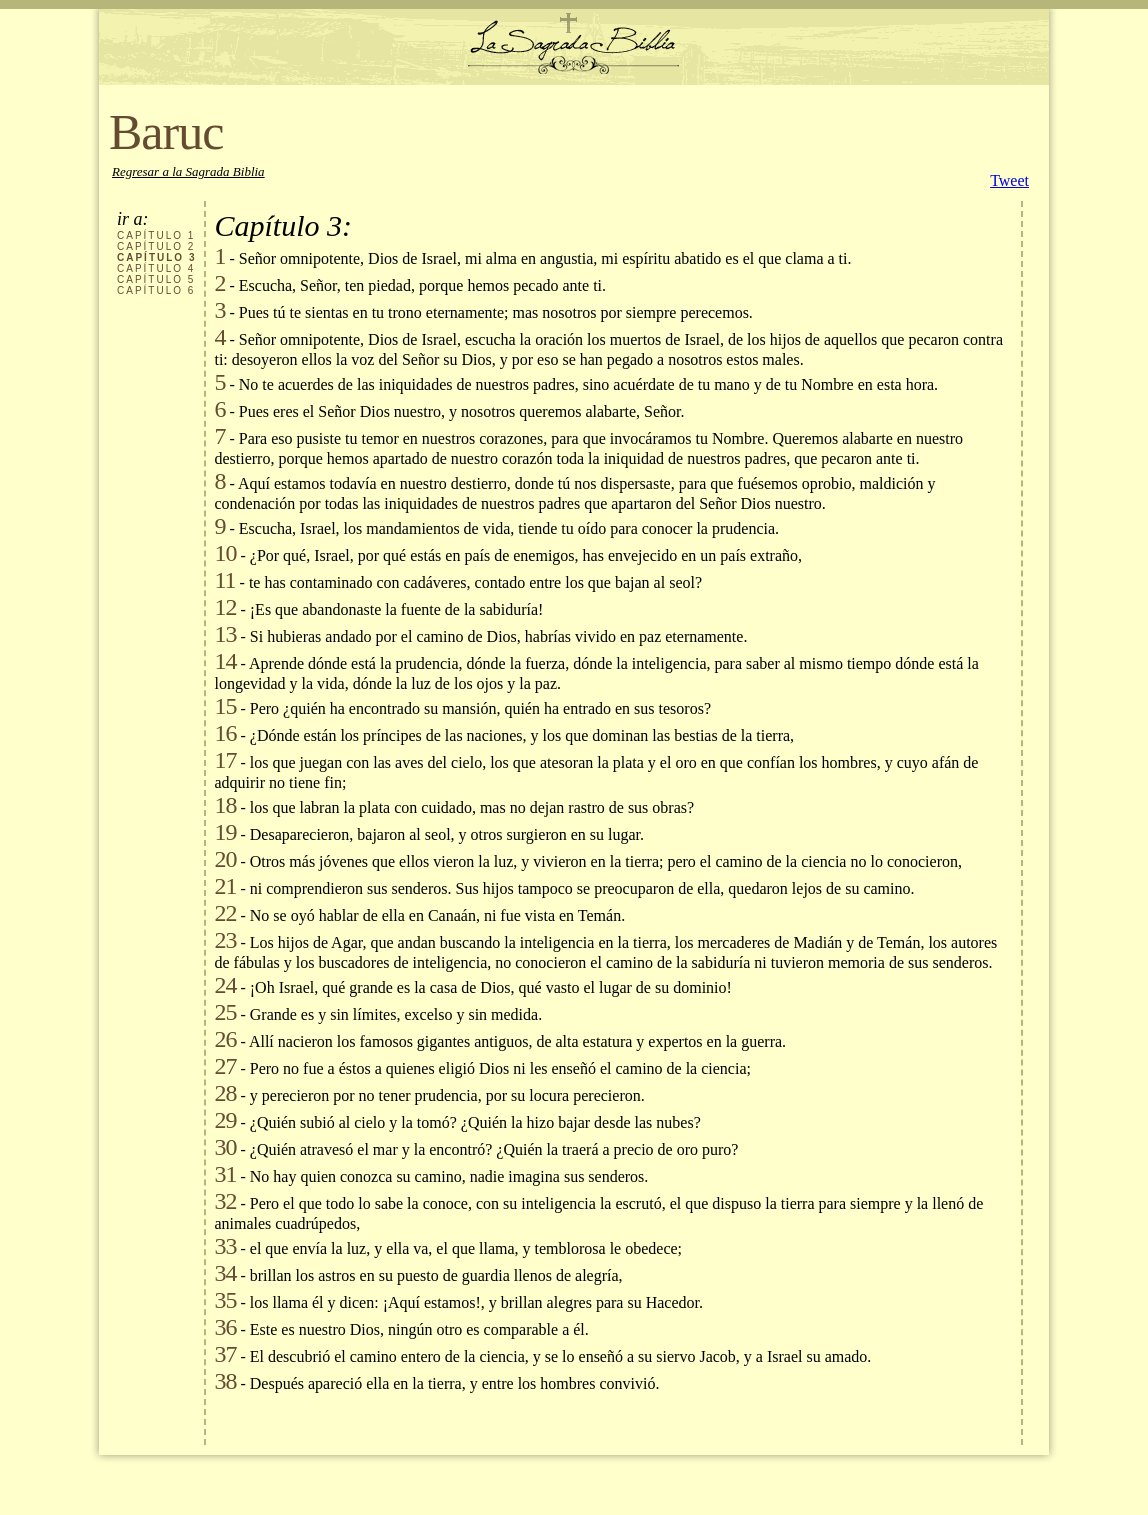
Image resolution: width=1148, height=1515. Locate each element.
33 (225, 1246)
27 (225, 1066)
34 (225, 1273)
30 (225, 1147)
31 (225, 1174)
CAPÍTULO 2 (156, 246)
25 (225, 1012)
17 (225, 760)
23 (225, 940)
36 (225, 1327)
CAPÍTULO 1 (156, 235)
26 (225, 1039)
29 (225, 1120)
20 (225, 859)
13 (225, 634)
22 (225, 913)
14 (225, 661)
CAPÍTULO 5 (156, 279)
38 (225, 1381)
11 (224, 580)
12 (225, 607)
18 (225, 805)
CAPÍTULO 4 (156, 268)
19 (225, 832)
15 (225, 706)
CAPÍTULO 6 (156, 290)
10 (225, 553)
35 (225, 1300)
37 (225, 1354)
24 (225, 985)
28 (225, 1093)
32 (225, 1201)
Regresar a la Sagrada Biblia (188, 171)
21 (225, 886)
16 (225, 733)
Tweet (1009, 180)
